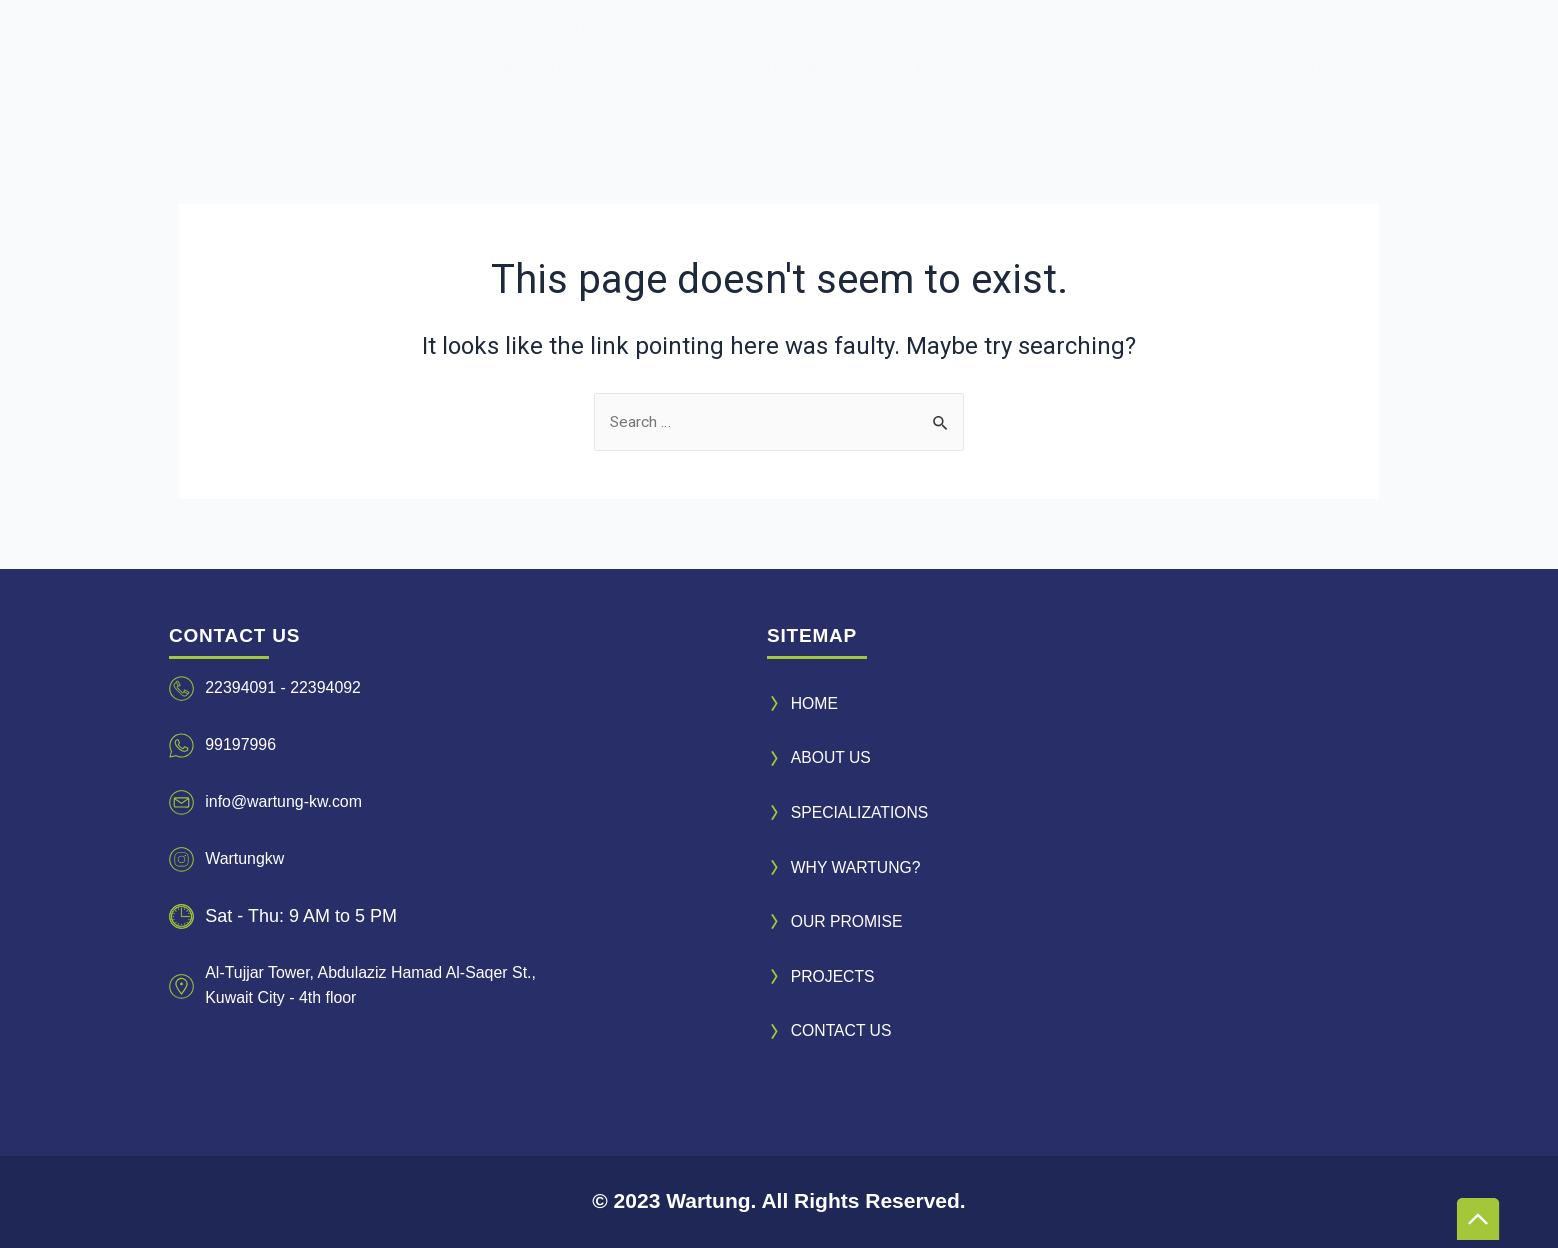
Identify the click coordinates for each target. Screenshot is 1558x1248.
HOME (277, 72)
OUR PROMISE (958, 72)
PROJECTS (1116, 72)
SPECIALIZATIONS (570, 72)
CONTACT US (1269, 72)
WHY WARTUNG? (772, 72)
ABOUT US (397, 72)
